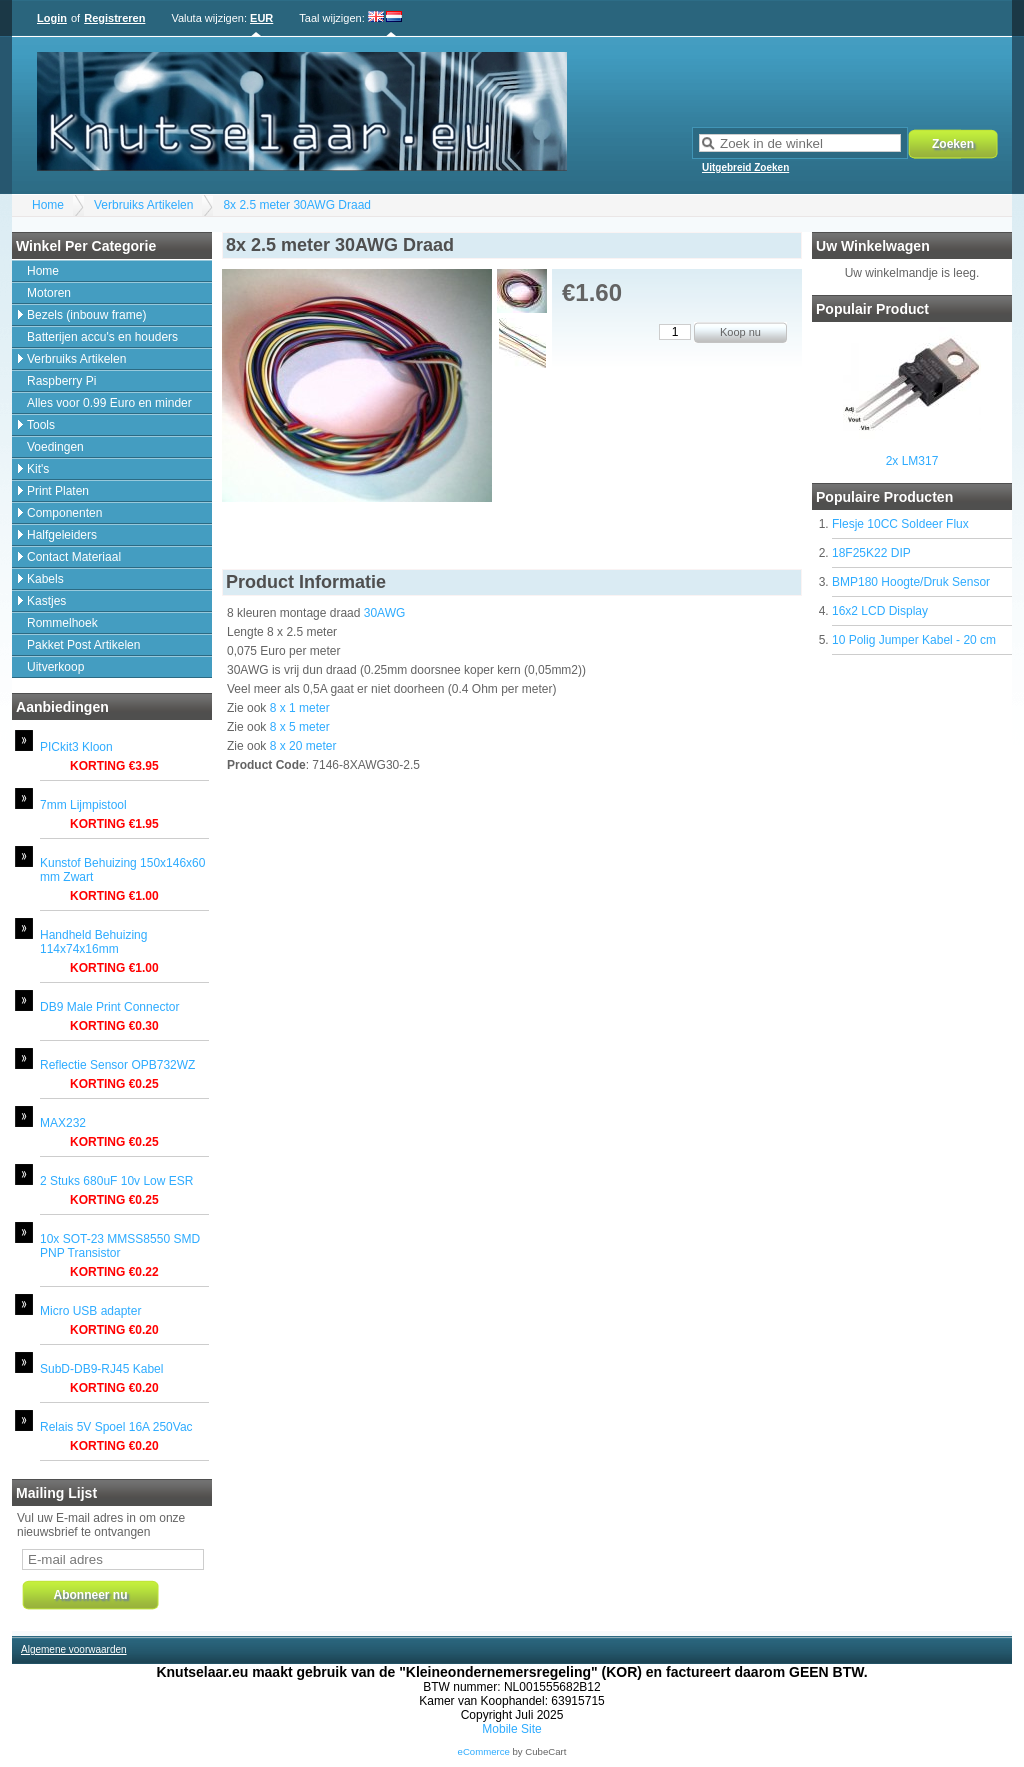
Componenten (64, 513)
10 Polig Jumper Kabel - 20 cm (914, 640)
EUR (261, 18)
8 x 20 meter (303, 746)
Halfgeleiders (62, 535)
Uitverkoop (55, 667)
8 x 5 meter (300, 727)
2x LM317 (912, 461)
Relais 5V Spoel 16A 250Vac (116, 1427)
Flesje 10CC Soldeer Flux (900, 524)
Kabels (45, 579)
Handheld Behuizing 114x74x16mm (93, 942)
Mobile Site (511, 1729)
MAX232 (63, 1123)
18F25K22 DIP (871, 553)
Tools (41, 425)
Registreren (114, 18)
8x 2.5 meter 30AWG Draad (297, 205)
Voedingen (55, 447)
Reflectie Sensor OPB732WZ (117, 1065)
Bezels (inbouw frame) (86, 315)
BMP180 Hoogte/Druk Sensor (911, 582)
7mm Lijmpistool (83, 805)
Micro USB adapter (90, 1311)
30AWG (385, 613)
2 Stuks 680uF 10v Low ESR (116, 1181)
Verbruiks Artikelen (143, 205)
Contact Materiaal (74, 557)
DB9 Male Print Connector (109, 1007)
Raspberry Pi (61, 381)
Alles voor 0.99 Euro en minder (109, 403)
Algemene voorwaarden (74, 1649)
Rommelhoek (62, 623)
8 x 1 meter (300, 708)
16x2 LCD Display (880, 611)
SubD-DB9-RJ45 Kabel (101, 1369)
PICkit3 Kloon (76, 747)
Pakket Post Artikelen (83, 645)
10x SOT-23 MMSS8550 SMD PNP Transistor (120, 1246)
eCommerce (484, 1751)
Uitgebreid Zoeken (745, 167)
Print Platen (58, 491)
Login (52, 18)
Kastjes (46, 601)
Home (48, 205)
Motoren (49, 293)
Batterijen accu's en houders (102, 337)
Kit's (38, 469)
